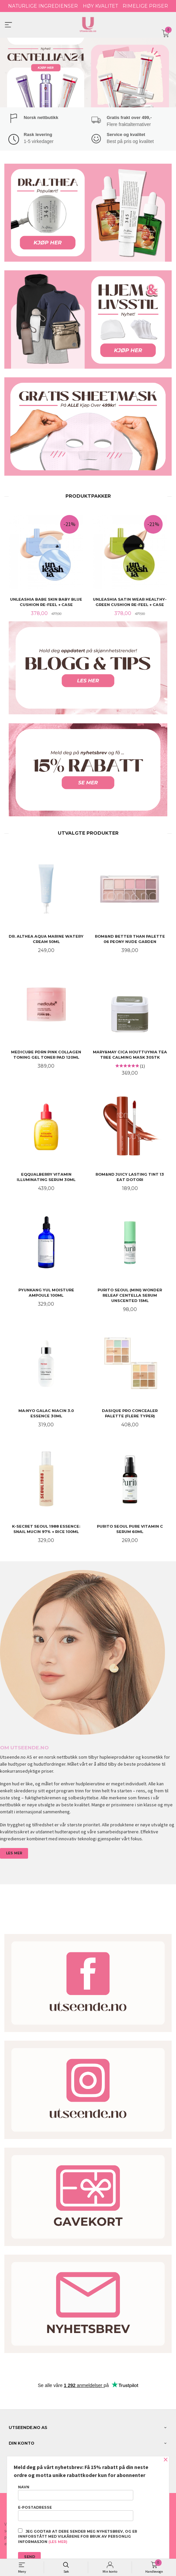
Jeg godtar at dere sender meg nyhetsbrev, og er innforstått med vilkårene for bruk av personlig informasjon (77, 2536)
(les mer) (57, 2542)
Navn (75, 2492)
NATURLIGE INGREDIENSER (43, 6)
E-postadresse (75, 2513)
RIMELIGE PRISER (145, 6)
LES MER (14, 1853)
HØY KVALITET (100, 6)
